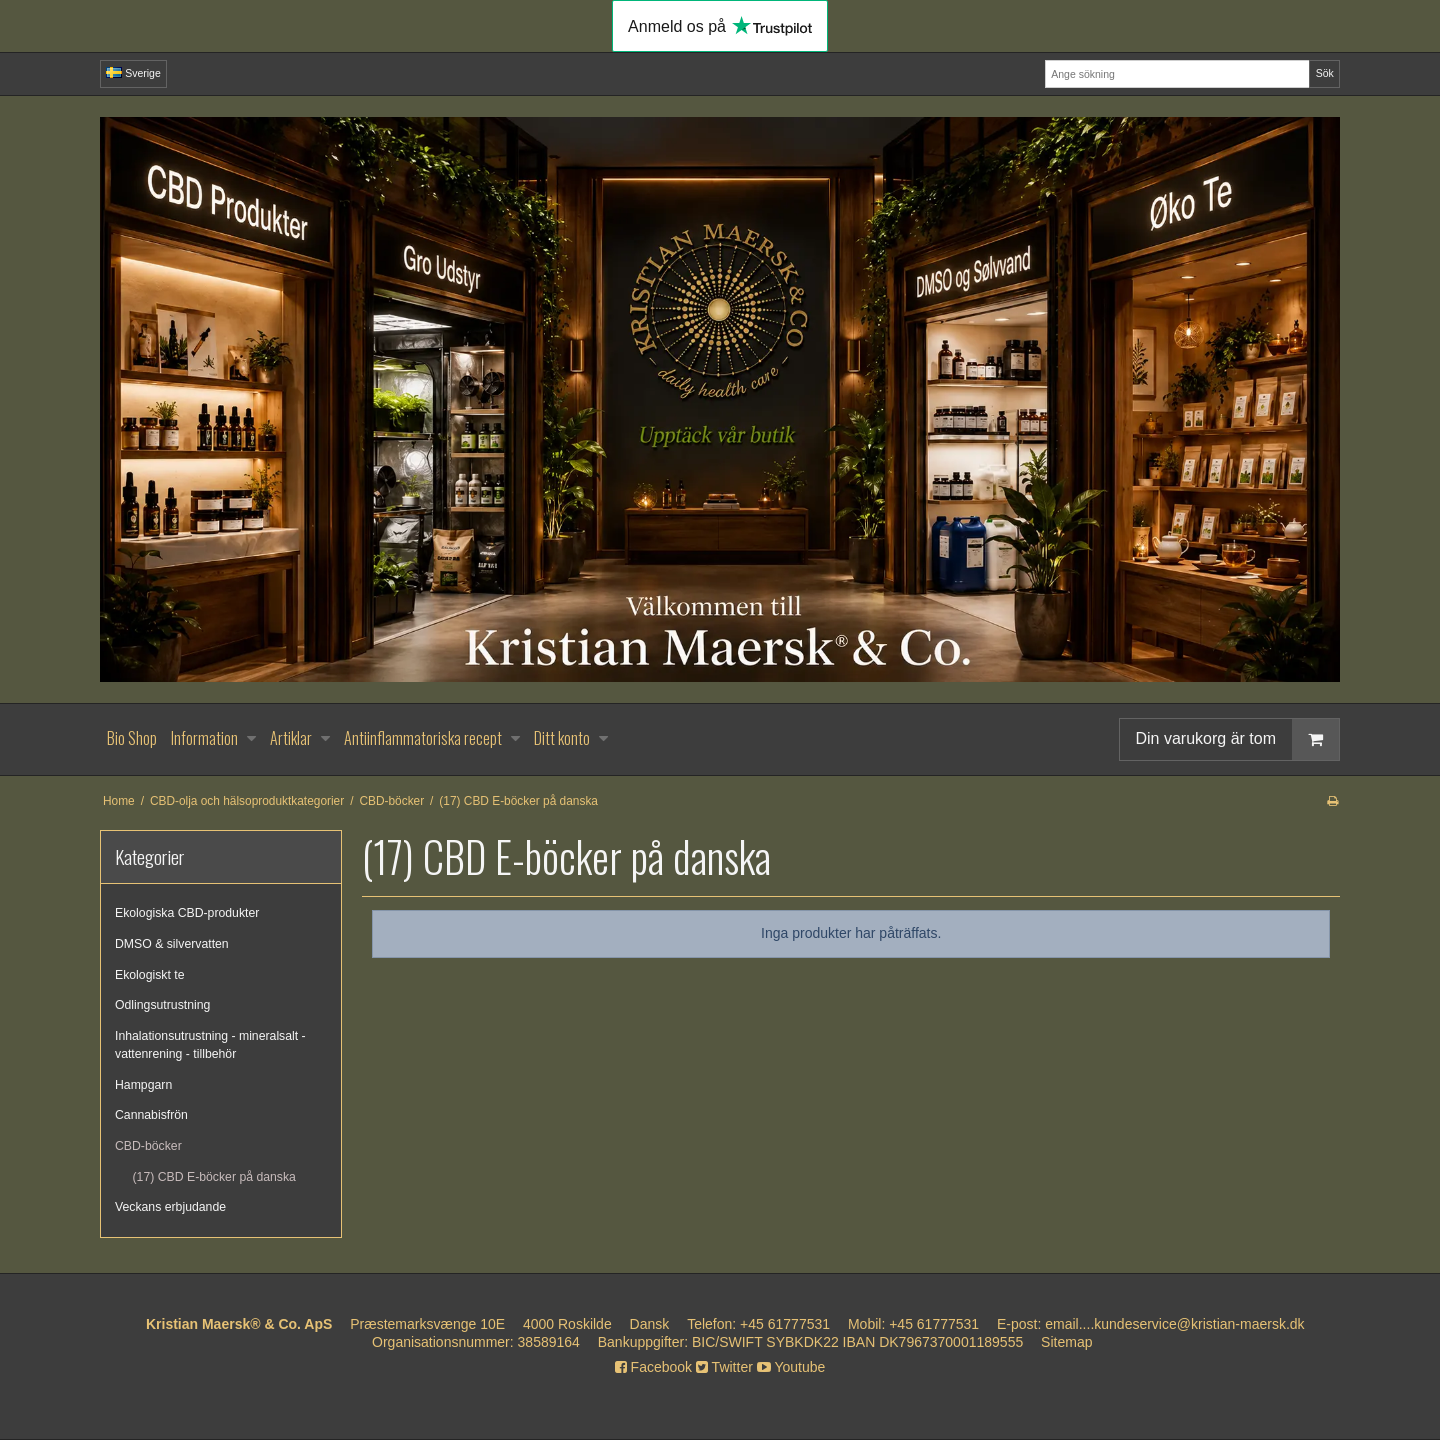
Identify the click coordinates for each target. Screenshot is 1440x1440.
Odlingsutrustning (162, 1005)
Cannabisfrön (151, 1115)
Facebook (653, 1367)
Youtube (791, 1367)
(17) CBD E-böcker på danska (214, 1177)
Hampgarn (143, 1085)
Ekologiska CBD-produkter (187, 913)
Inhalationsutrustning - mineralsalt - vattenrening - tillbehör (210, 1045)
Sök (1325, 73)
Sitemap (1066, 1342)
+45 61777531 (785, 1324)
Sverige (133, 73)
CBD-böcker (148, 1146)
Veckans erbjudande (170, 1207)
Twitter (724, 1367)
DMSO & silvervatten (172, 944)
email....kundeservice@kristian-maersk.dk (1174, 1324)
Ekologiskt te (149, 975)
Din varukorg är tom (1238, 739)
